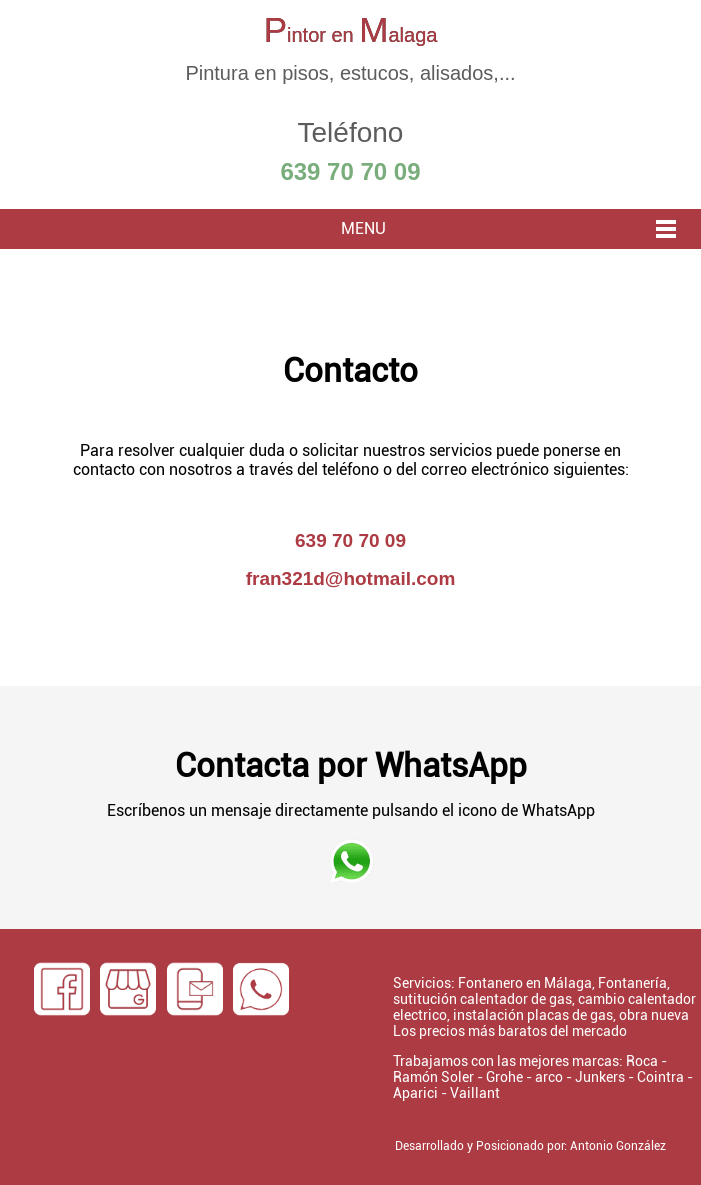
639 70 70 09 (350, 171)
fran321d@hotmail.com (351, 578)
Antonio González (618, 1146)
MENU (363, 228)
